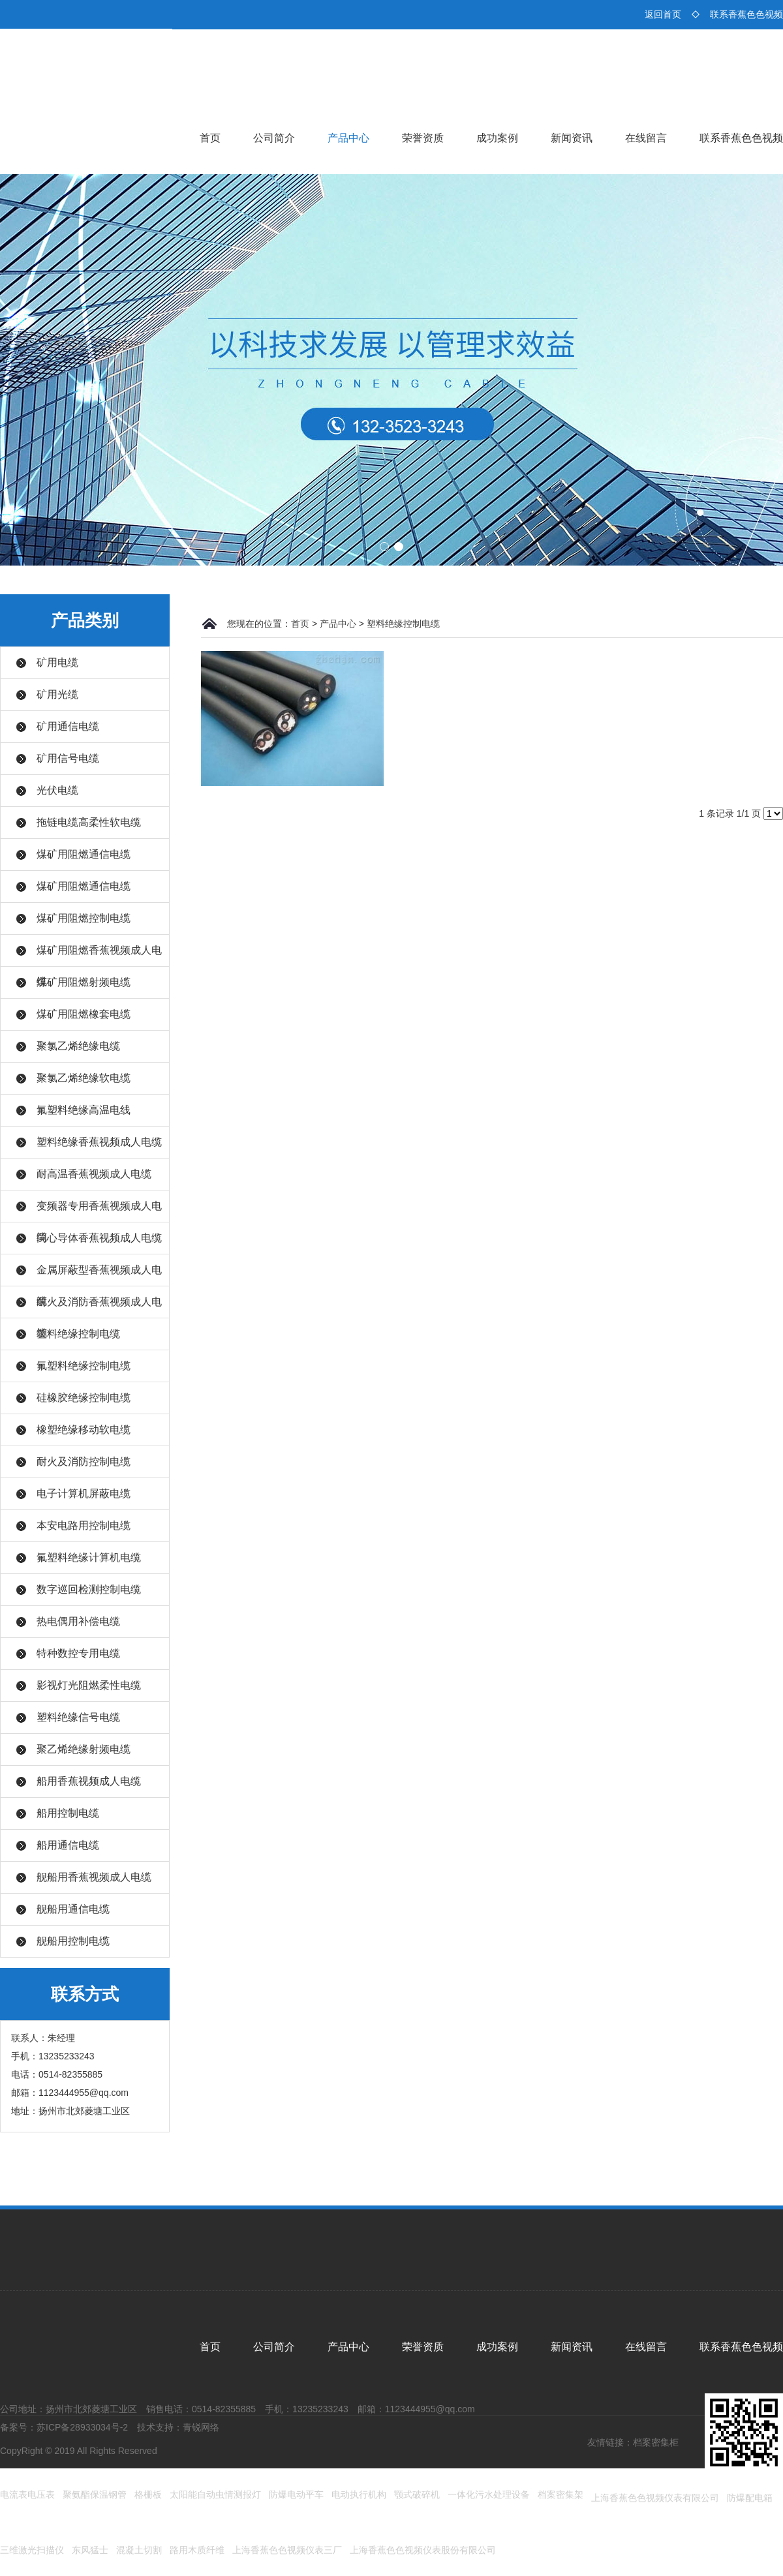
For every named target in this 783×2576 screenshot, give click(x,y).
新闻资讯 (571, 138)
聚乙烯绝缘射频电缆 (83, 1749)
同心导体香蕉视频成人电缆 (99, 1237)
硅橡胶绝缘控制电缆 (83, 1397)
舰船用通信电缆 (73, 1909)
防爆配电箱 (750, 2498)
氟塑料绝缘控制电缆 (83, 1365)
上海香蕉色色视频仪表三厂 (287, 2550)
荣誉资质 (423, 138)
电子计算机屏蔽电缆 (83, 1493)
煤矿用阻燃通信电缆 (83, 854)
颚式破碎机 (417, 2494)
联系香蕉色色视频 (746, 14)
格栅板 (148, 2494)
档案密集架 (560, 2494)
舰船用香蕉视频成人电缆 (94, 1877)
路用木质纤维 (197, 2550)
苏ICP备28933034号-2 (82, 2427)
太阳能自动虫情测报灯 (215, 2494)
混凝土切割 (139, 2550)
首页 (210, 138)
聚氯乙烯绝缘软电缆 (83, 1077)
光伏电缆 (57, 790)
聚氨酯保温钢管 (95, 2494)
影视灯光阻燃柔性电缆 (89, 1685)
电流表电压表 (27, 2494)
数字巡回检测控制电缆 (89, 1589)
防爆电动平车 (296, 2494)
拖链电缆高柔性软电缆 (89, 822)
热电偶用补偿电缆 (78, 1621)
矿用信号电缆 (68, 758)
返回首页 (663, 14)
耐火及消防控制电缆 (83, 1461)
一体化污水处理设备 (489, 2494)
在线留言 (646, 138)
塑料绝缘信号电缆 (78, 1717)
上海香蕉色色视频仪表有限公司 (655, 2498)
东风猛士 (90, 2550)
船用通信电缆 (68, 1845)
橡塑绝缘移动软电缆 (83, 1429)
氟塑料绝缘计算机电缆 (89, 1557)
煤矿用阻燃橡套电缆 (83, 1014)
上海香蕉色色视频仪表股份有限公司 (423, 2550)
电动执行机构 (358, 2494)
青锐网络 (201, 2427)
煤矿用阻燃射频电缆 (83, 982)
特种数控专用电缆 (78, 1653)
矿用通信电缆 (68, 726)
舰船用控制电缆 (73, 1941)
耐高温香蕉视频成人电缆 (94, 1173)
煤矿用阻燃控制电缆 (83, 918)
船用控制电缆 (68, 1813)
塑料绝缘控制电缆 (78, 1333)
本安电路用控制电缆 (83, 1525)
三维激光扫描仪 (32, 2550)
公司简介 (274, 138)
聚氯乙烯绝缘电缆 (78, 1046)
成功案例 (497, 138)
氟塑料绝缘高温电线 (83, 1109)
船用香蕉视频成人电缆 (89, 1781)
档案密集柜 (656, 2442)
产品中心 (348, 138)
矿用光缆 (57, 694)
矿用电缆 (57, 662)
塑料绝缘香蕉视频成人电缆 (99, 1141)
